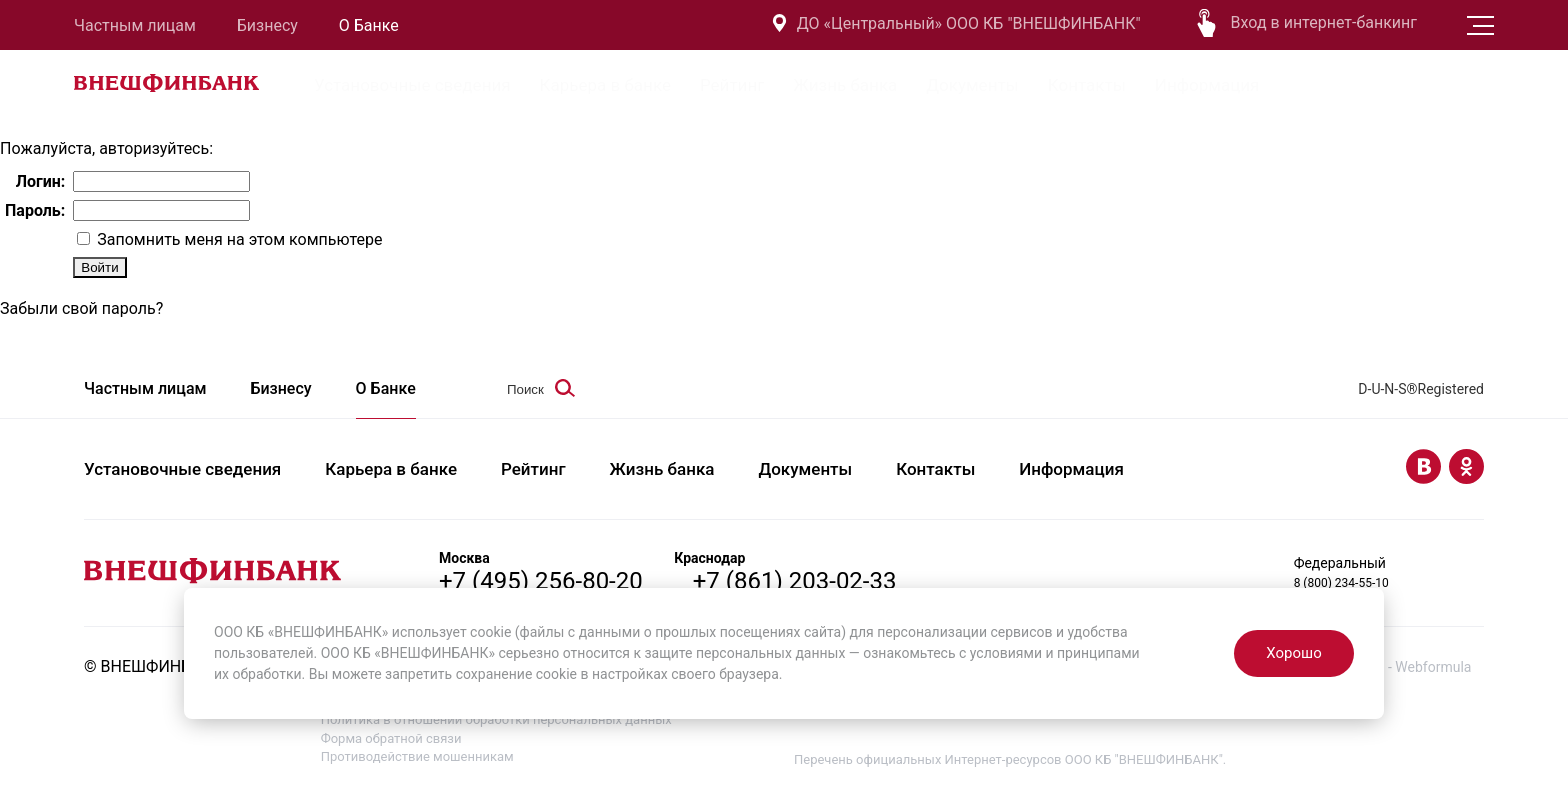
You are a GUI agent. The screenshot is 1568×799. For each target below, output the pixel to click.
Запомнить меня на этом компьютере (237, 239)
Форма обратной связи (391, 738)
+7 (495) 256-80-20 (541, 581)
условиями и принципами (1055, 653)
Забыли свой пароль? (81, 308)
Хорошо (1293, 653)
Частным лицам (135, 25)
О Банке (369, 25)
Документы (972, 85)
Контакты (1087, 85)
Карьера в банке (605, 85)
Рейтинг (732, 85)
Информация (1207, 85)
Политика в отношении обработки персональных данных (496, 719)
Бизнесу (267, 25)
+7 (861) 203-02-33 (795, 581)
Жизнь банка (845, 85)
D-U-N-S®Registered (1421, 389)
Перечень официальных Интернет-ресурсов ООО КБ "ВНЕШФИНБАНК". (1010, 759)
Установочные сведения (412, 85)
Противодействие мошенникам (417, 756)
